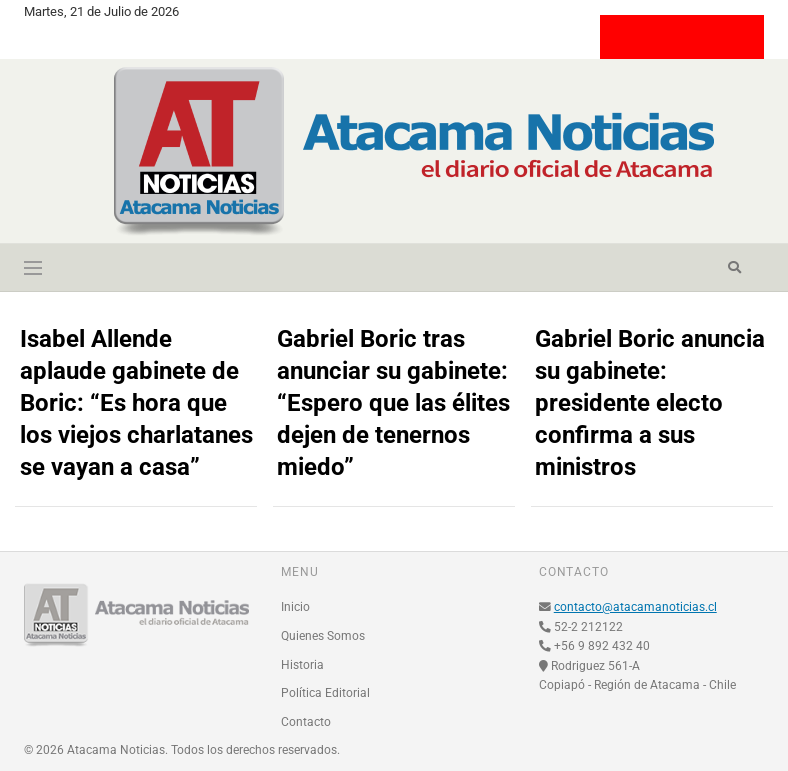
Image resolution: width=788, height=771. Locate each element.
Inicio (295, 607)
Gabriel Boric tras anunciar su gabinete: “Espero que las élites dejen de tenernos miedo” (393, 403)
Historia (302, 665)
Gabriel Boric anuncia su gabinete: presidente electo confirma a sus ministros (650, 403)
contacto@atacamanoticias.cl (635, 607)
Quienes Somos (323, 636)
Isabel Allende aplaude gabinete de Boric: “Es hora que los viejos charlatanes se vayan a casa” (136, 403)
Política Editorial (325, 693)
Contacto (306, 722)
